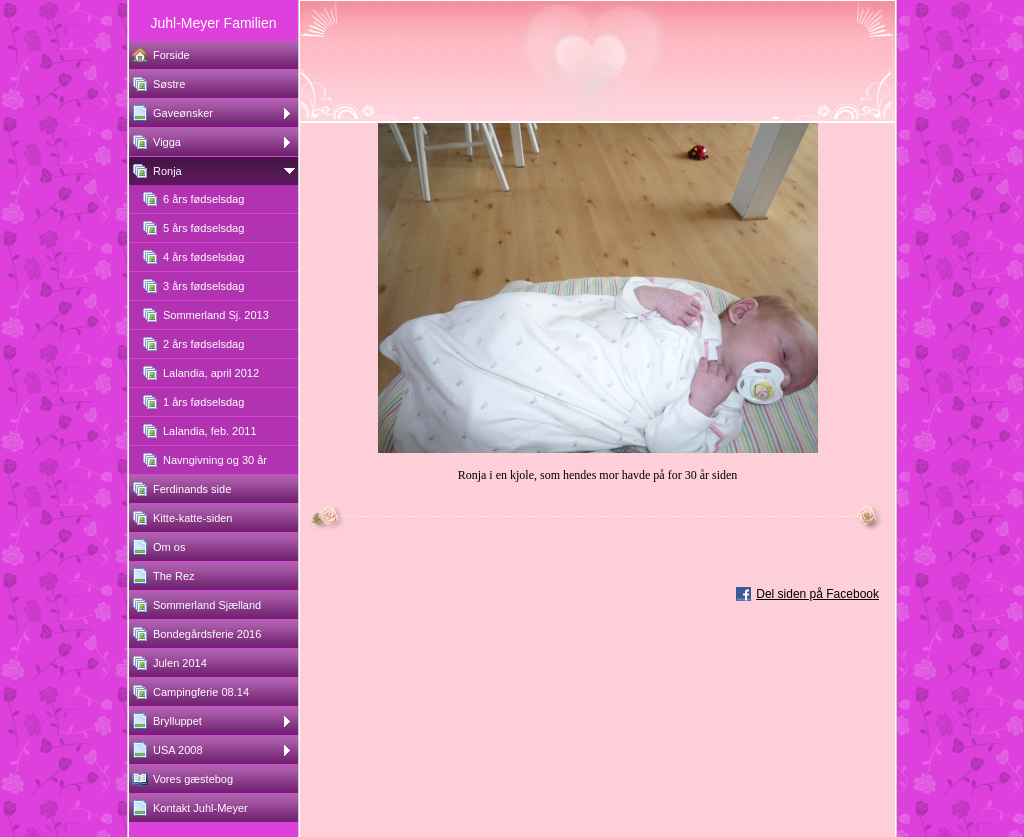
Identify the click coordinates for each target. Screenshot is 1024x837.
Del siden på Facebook (817, 594)
